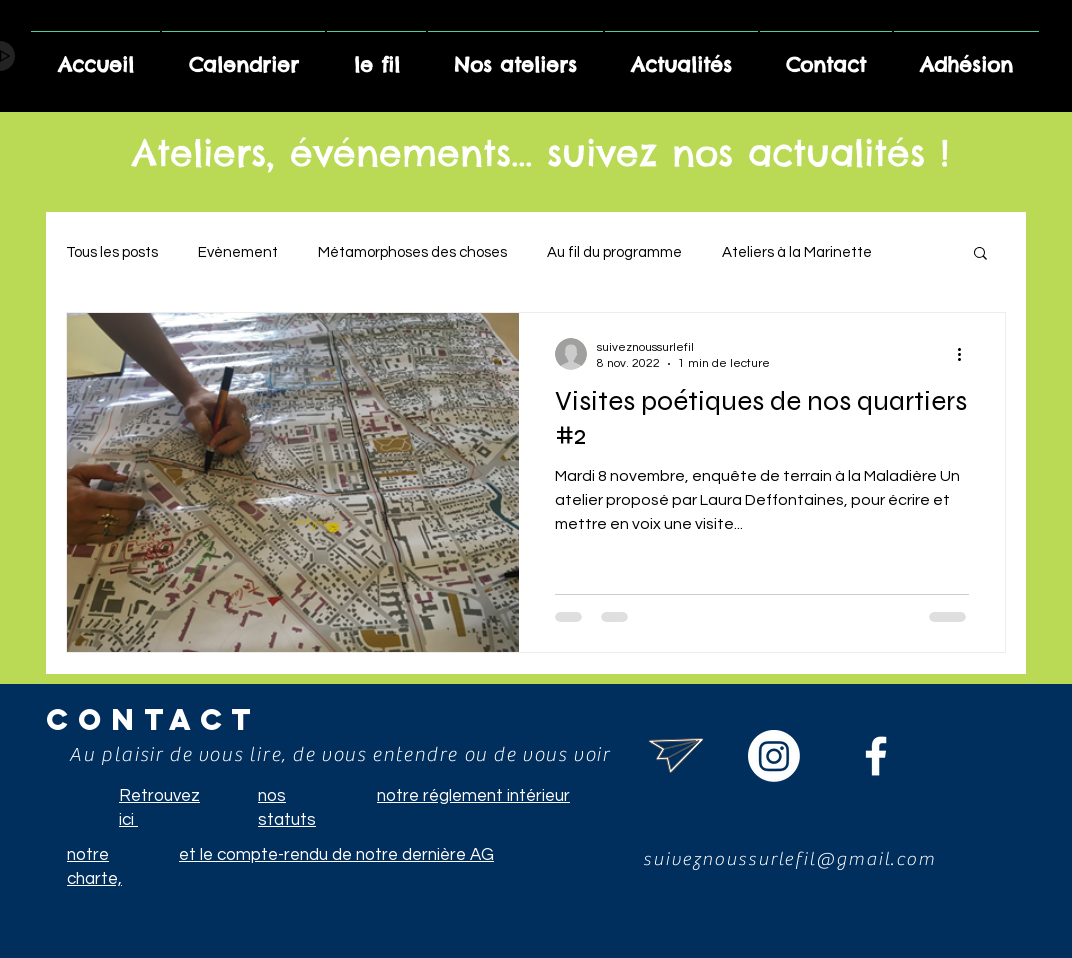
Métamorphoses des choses (412, 252)
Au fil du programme (614, 252)
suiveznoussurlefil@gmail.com (789, 859)
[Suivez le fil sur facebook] (876, 756)
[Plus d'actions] (966, 354)
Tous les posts (112, 252)
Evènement (238, 252)
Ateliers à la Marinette (797, 252)
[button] (980, 254)
